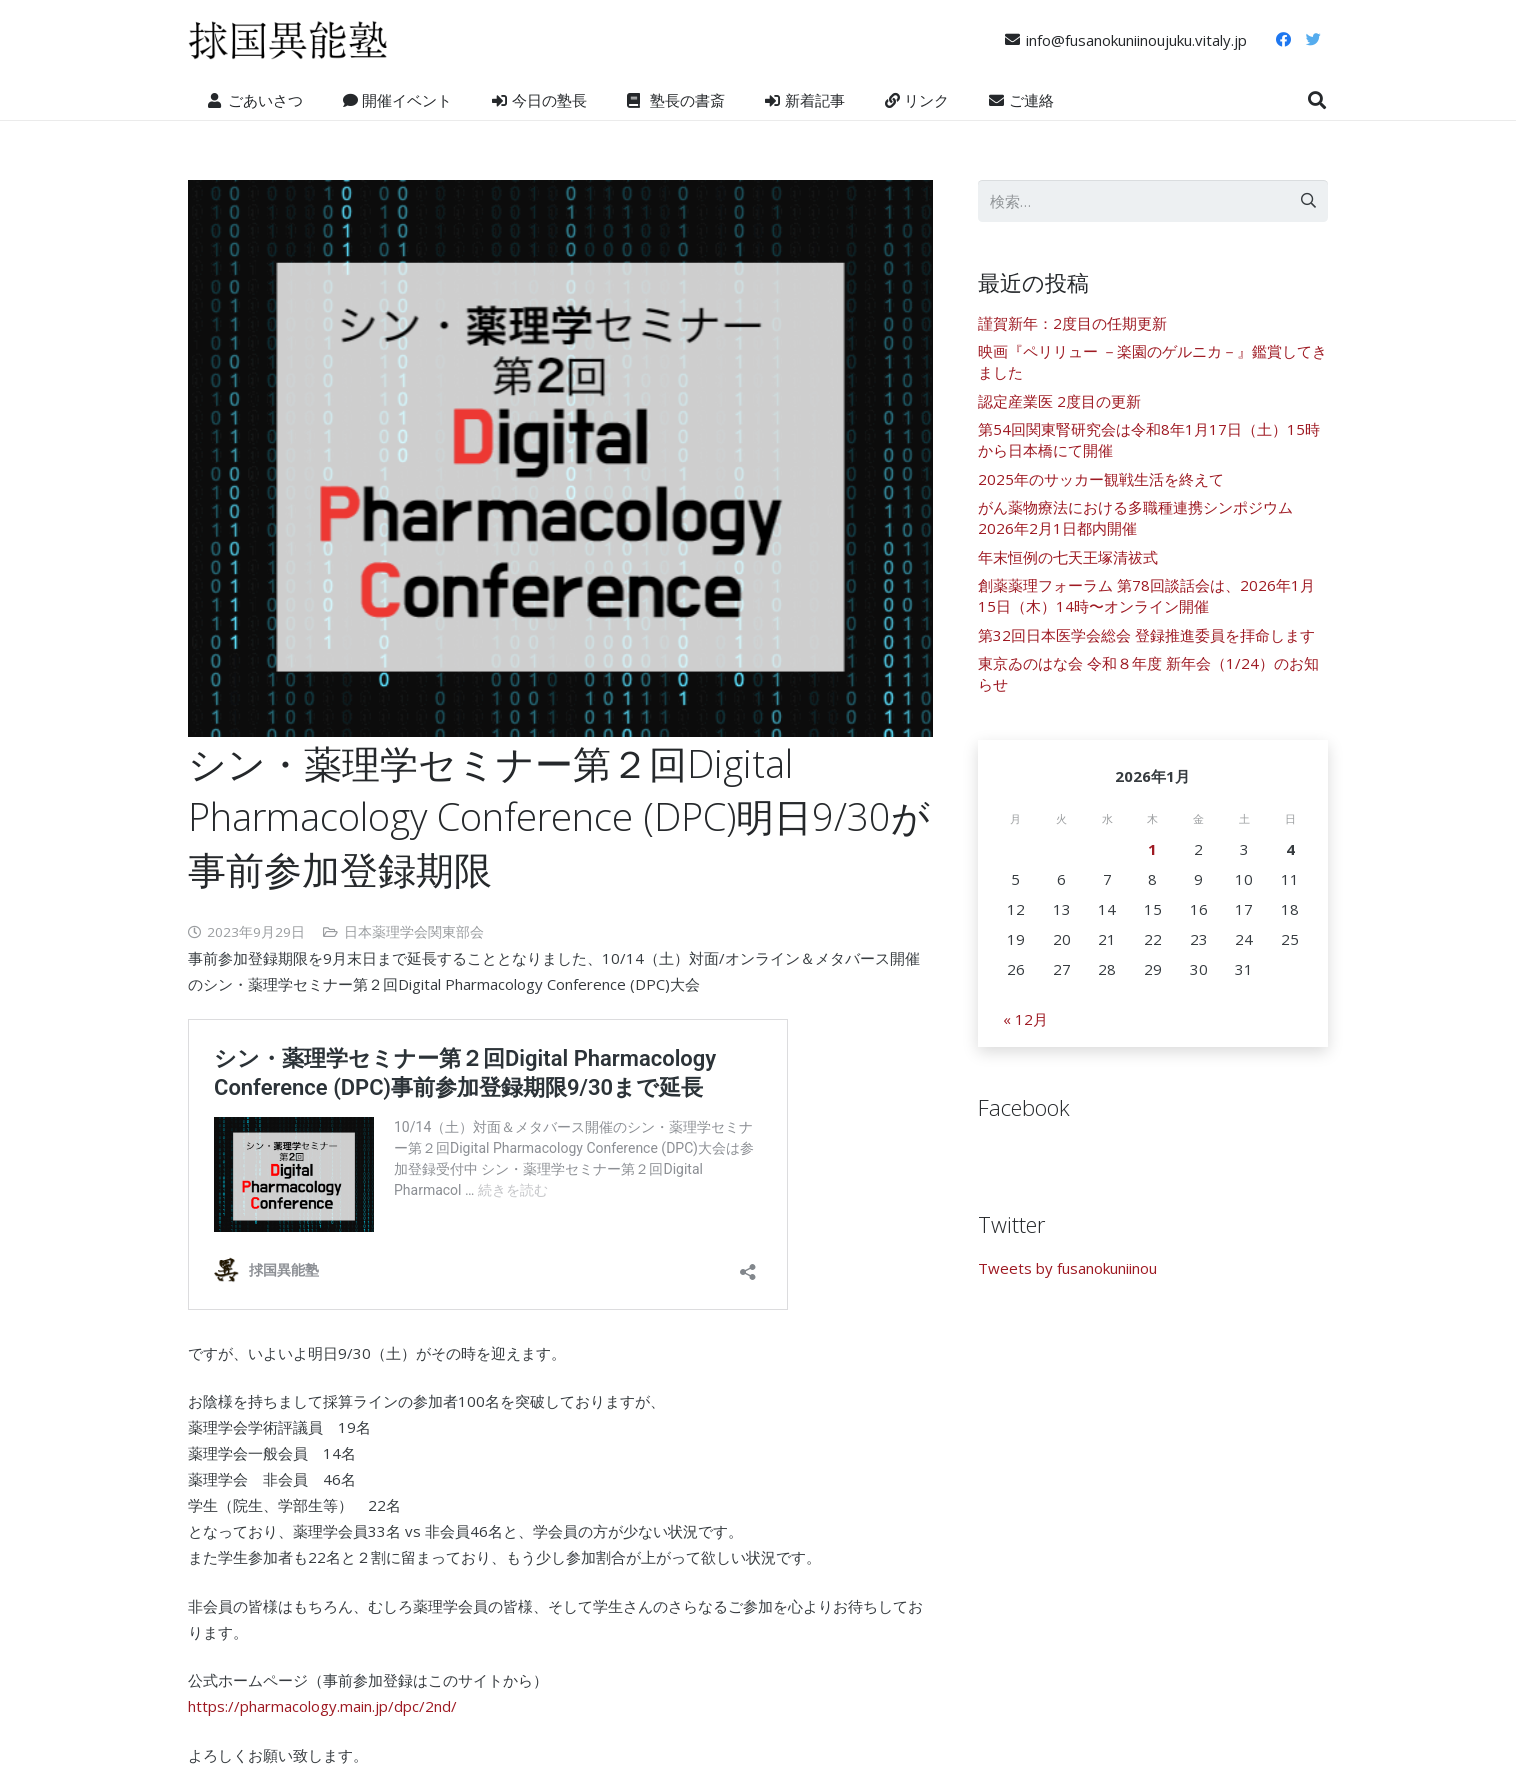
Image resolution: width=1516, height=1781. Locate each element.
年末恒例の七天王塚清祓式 (1068, 557)
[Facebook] (1283, 40)
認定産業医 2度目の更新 (1059, 401)
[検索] (1317, 100)
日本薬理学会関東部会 (414, 932)
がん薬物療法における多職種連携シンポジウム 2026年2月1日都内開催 (1135, 517)
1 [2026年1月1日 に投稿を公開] (1152, 849)
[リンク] (288, 40)
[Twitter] (1313, 40)
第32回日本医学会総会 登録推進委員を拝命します (1146, 635)
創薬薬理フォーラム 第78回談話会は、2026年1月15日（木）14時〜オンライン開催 (1146, 595)
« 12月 (1025, 1019)
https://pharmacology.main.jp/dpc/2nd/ (322, 1706)
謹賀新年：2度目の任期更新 (1072, 323)
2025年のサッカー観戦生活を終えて (1101, 479)
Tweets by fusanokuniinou (1067, 1268)
